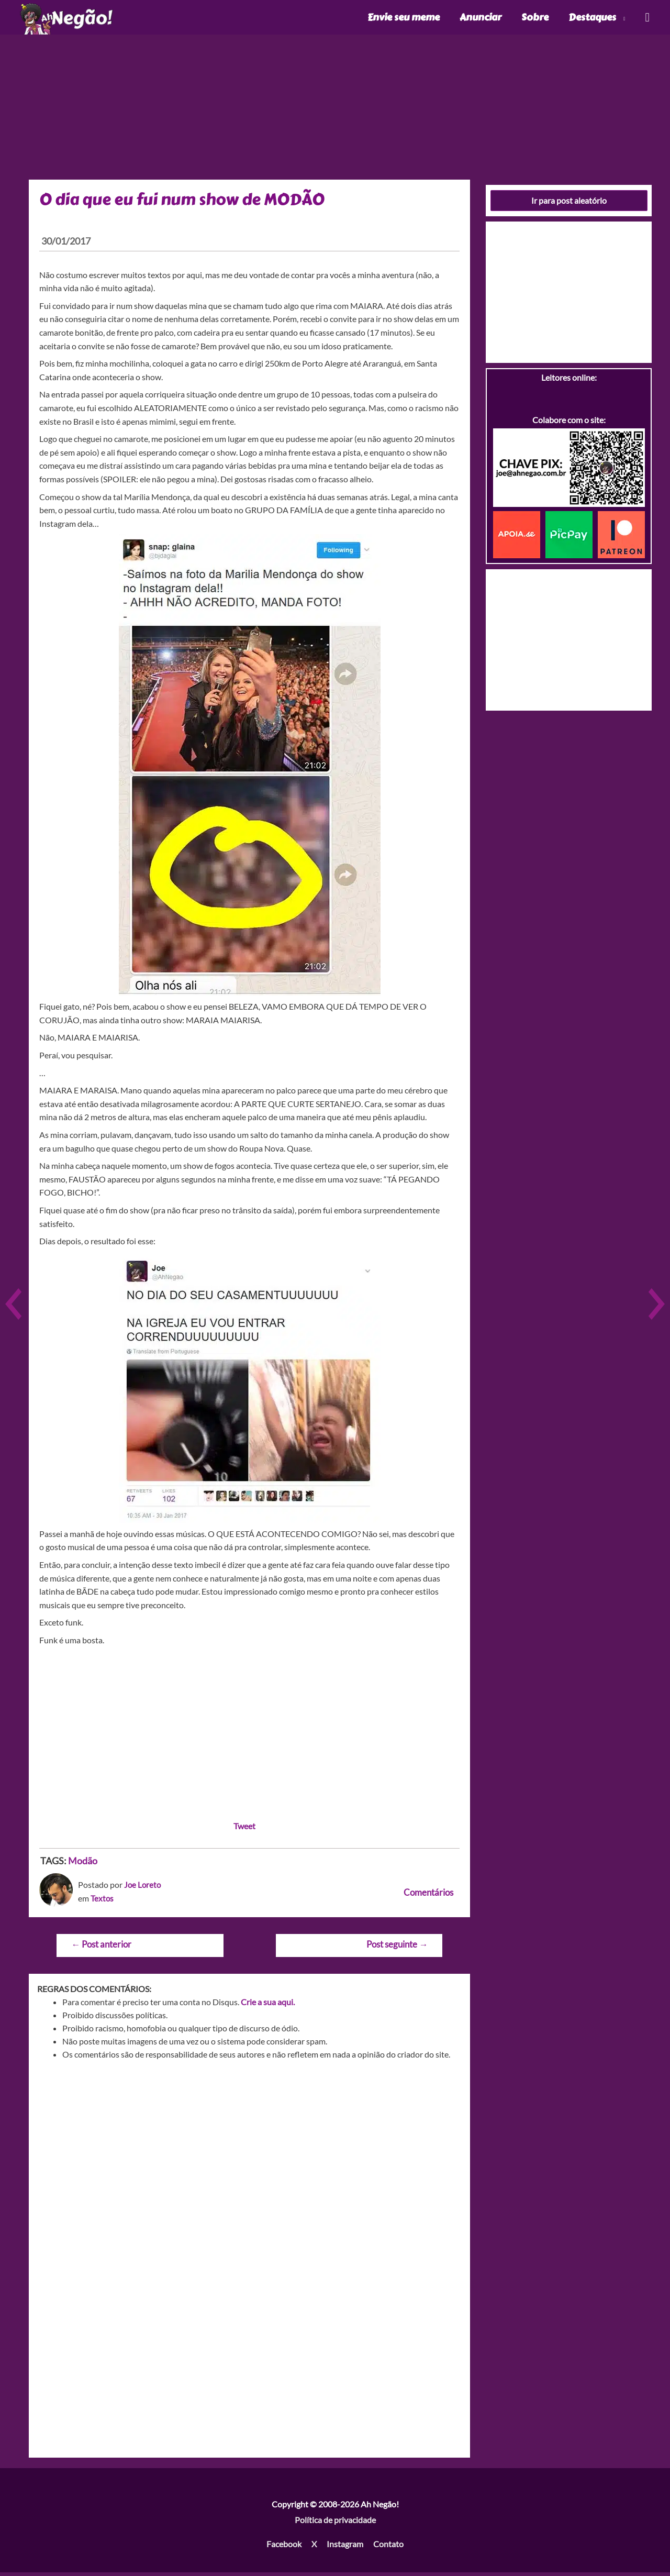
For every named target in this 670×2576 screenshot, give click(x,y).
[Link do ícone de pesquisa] (647, 19)
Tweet (244, 1829)
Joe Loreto (143, 1888)
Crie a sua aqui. (268, 2005)
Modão (82, 1864)
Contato (388, 2547)
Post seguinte (397, 1947)
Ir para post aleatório (569, 204)
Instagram (345, 2547)
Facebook (284, 2547)
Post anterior (101, 1947)
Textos (102, 1902)
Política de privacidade (335, 2523)
